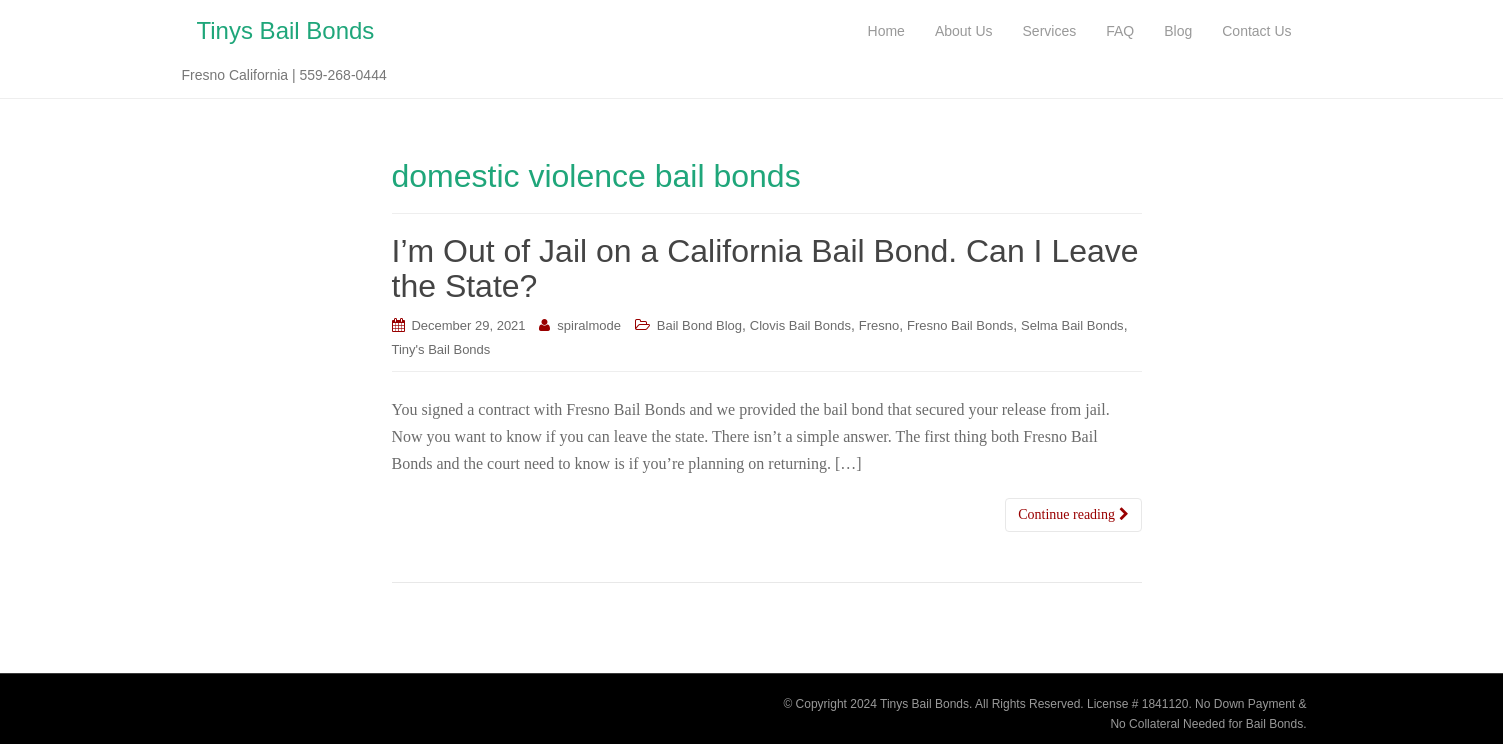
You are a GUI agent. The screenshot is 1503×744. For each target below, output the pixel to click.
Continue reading (1073, 514)
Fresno (879, 325)
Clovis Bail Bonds (800, 325)
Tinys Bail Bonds (286, 30)
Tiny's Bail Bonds (441, 349)
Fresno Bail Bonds (960, 325)
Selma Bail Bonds (1072, 325)
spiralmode (589, 325)
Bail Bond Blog (699, 325)
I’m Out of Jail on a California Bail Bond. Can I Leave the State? (765, 268)
